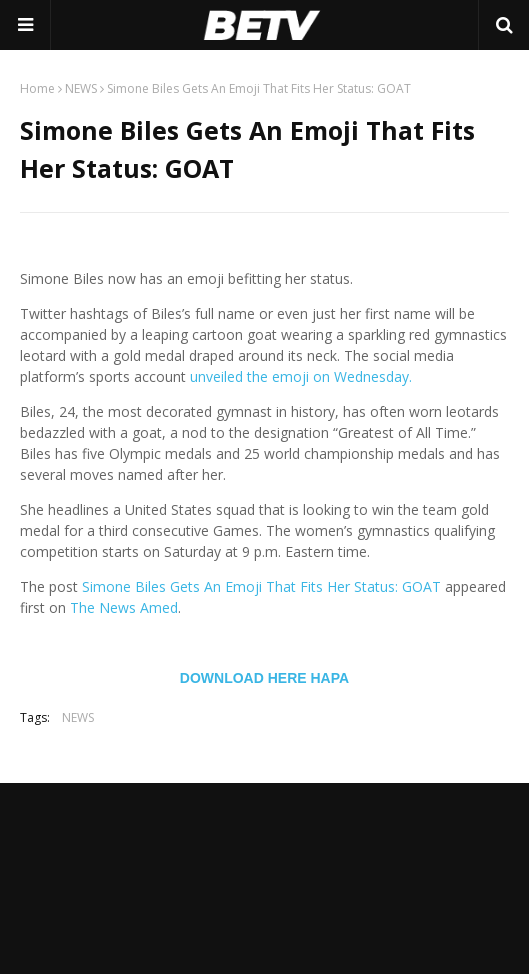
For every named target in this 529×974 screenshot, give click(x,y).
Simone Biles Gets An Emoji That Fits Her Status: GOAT (261, 586)
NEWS (81, 88)
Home (37, 88)
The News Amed (124, 607)
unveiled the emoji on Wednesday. (301, 376)
